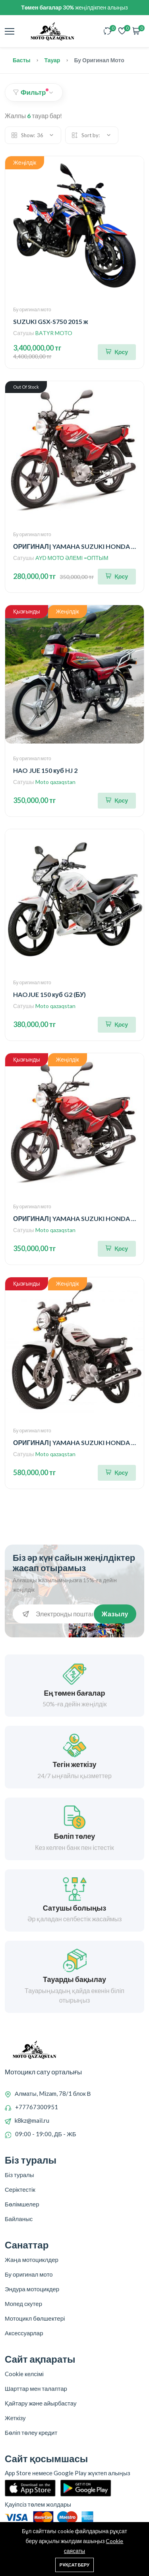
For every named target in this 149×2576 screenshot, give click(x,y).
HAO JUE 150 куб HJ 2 (45, 770)
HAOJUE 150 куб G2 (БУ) (49, 994)
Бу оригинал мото (32, 309)
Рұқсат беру (74, 2564)
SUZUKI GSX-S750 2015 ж (50, 321)
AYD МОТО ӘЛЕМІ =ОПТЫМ (71, 557)
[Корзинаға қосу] (117, 352)
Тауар (52, 60)
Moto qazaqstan (55, 781)
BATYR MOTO (53, 333)
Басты (21, 60)
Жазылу (115, 1614)
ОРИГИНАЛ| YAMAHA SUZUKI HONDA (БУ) (78, 546)
